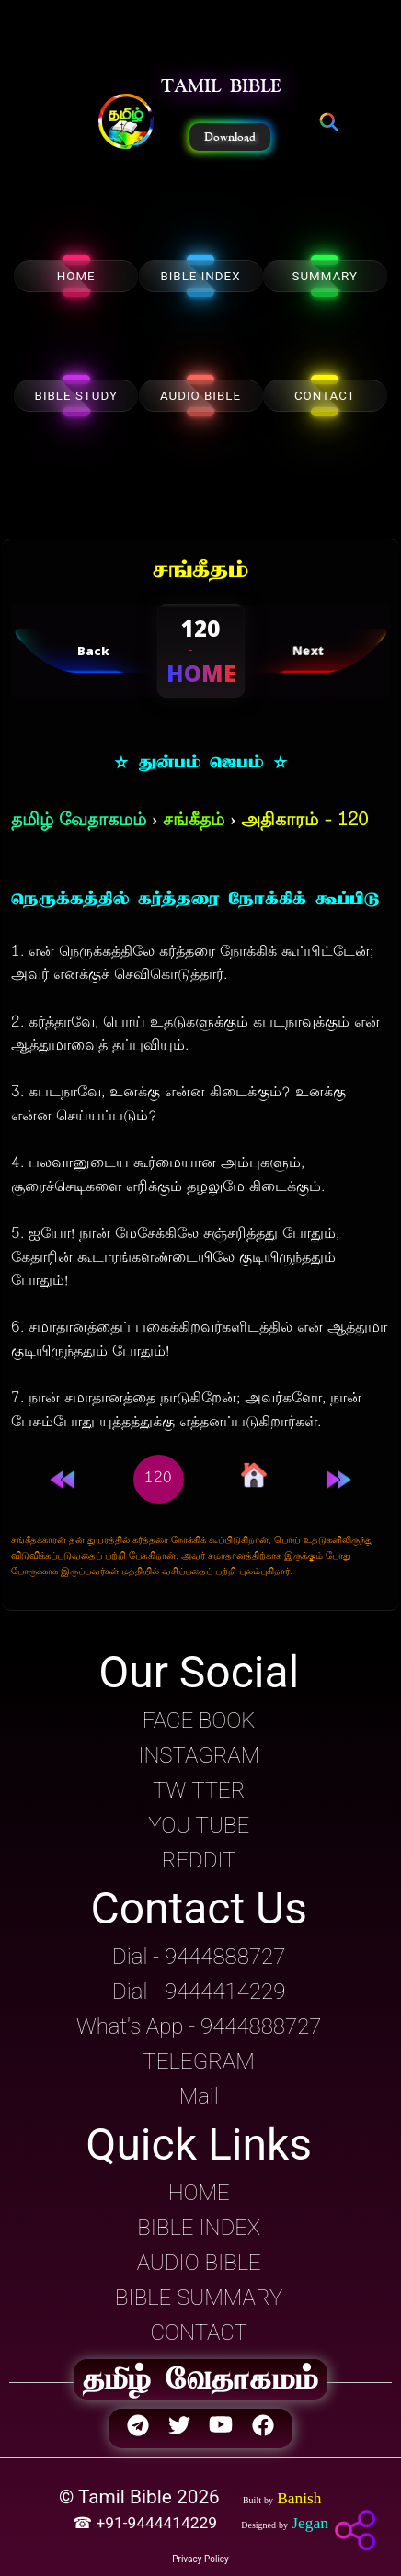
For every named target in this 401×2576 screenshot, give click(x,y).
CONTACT (325, 396)
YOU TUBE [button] (198, 1825)
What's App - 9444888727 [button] (198, 2026)
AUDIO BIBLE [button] (199, 2262)
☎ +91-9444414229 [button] (147, 2523)
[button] (126, 123)
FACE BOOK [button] (199, 1720)
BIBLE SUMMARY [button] (198, 2297)
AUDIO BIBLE (200, 396)
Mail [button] (199, 2096)
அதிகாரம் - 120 (304, 821)
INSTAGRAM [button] (198, 1755)
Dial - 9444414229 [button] (198, 1991)
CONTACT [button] (199, 2332)
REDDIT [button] (199, 1860)
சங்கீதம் (193, 821)
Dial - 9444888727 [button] (198, 1956)
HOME (76, 276)
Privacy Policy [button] (200, 2559)
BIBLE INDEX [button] (198, 2228)
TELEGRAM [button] (199, 2061)
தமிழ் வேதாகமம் (78, 821)
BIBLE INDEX (200, 276)
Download (230, 137)
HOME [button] (199, 2193)
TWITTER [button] (199, 1790)
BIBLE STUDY (76, 396)
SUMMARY (325, 276)
